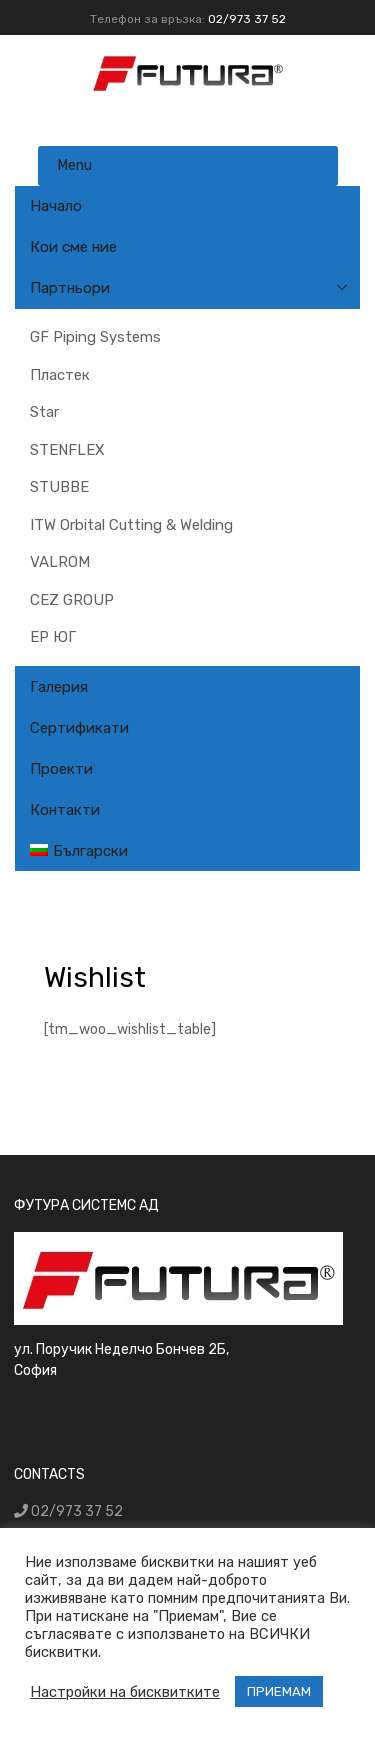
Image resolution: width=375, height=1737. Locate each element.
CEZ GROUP (72, 600)
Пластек (60, 375)
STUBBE (59, 487)
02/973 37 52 (247, 19)
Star (44, 412)
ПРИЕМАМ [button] (279, 1691)
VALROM (60, 562)
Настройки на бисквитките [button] (125, 1692)
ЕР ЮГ (53, 637)
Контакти (65, 810)
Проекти (61, 769)
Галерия (59, 687)
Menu (75, 165)
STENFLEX (67, 450)
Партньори (70, 288)
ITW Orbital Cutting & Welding (131, 525)
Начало (56, 206)
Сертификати (79, 728)
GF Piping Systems (95, 337)
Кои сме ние (73, 247)
